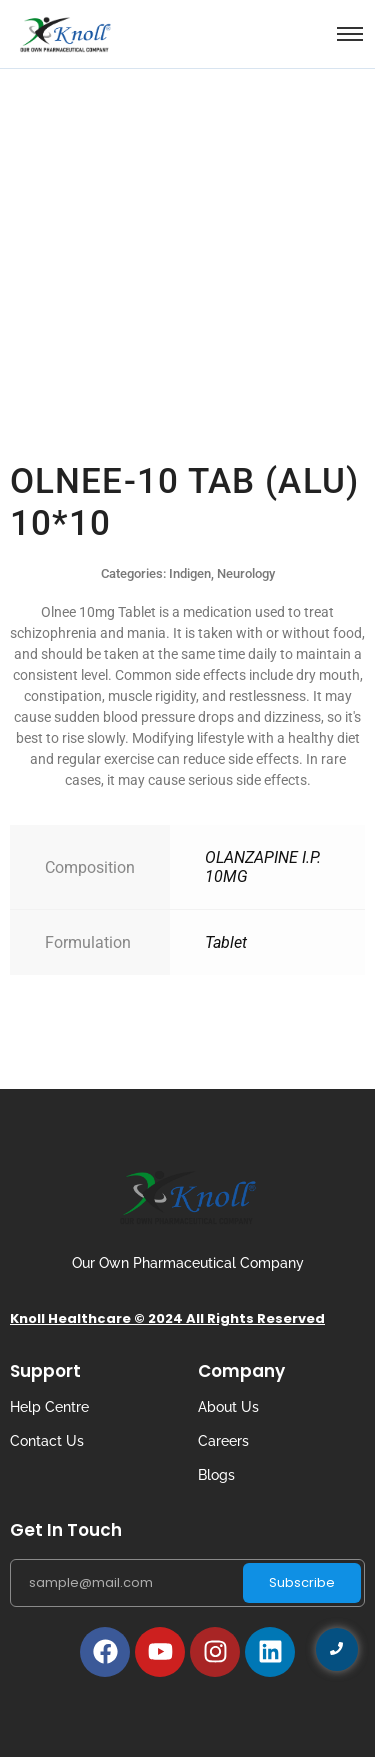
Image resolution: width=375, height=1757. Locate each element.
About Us (228, 1407)
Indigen (190, 573)
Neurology (246, 573)
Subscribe (302, 1582)
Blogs (216, 1475)
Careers (223, 1441)
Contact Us (47, 1441)
